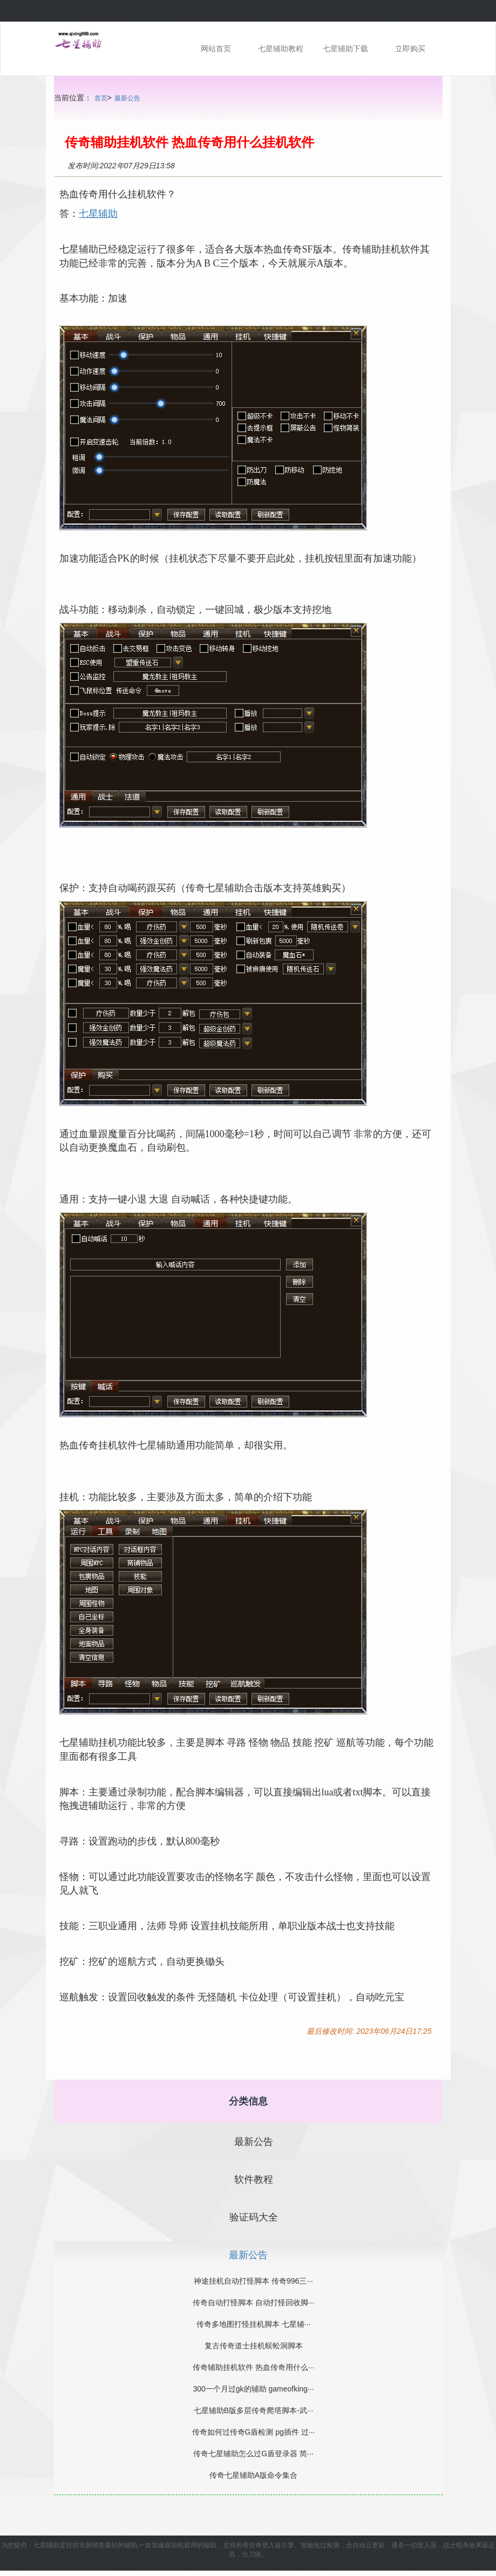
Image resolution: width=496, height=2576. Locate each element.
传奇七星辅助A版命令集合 (253, 2475)
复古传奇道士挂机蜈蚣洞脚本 (254, 2345)
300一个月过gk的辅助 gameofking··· (253, 2388)
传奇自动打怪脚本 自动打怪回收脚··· (254, 2302)
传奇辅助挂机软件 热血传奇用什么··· (254, 2367)
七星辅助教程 (280, 48)
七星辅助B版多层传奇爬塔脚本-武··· (254, 2410)
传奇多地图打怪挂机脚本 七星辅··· (253, 2324)
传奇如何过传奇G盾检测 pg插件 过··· (253, 2432)
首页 (100, 98)
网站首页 (216, 48)
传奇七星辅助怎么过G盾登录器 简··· (253, 2453)
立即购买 (410, 48)
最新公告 (127, 98)
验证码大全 (253, 2217)
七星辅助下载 (345, 48)
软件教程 (253, 2179)
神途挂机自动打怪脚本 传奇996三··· (253, 2281)
